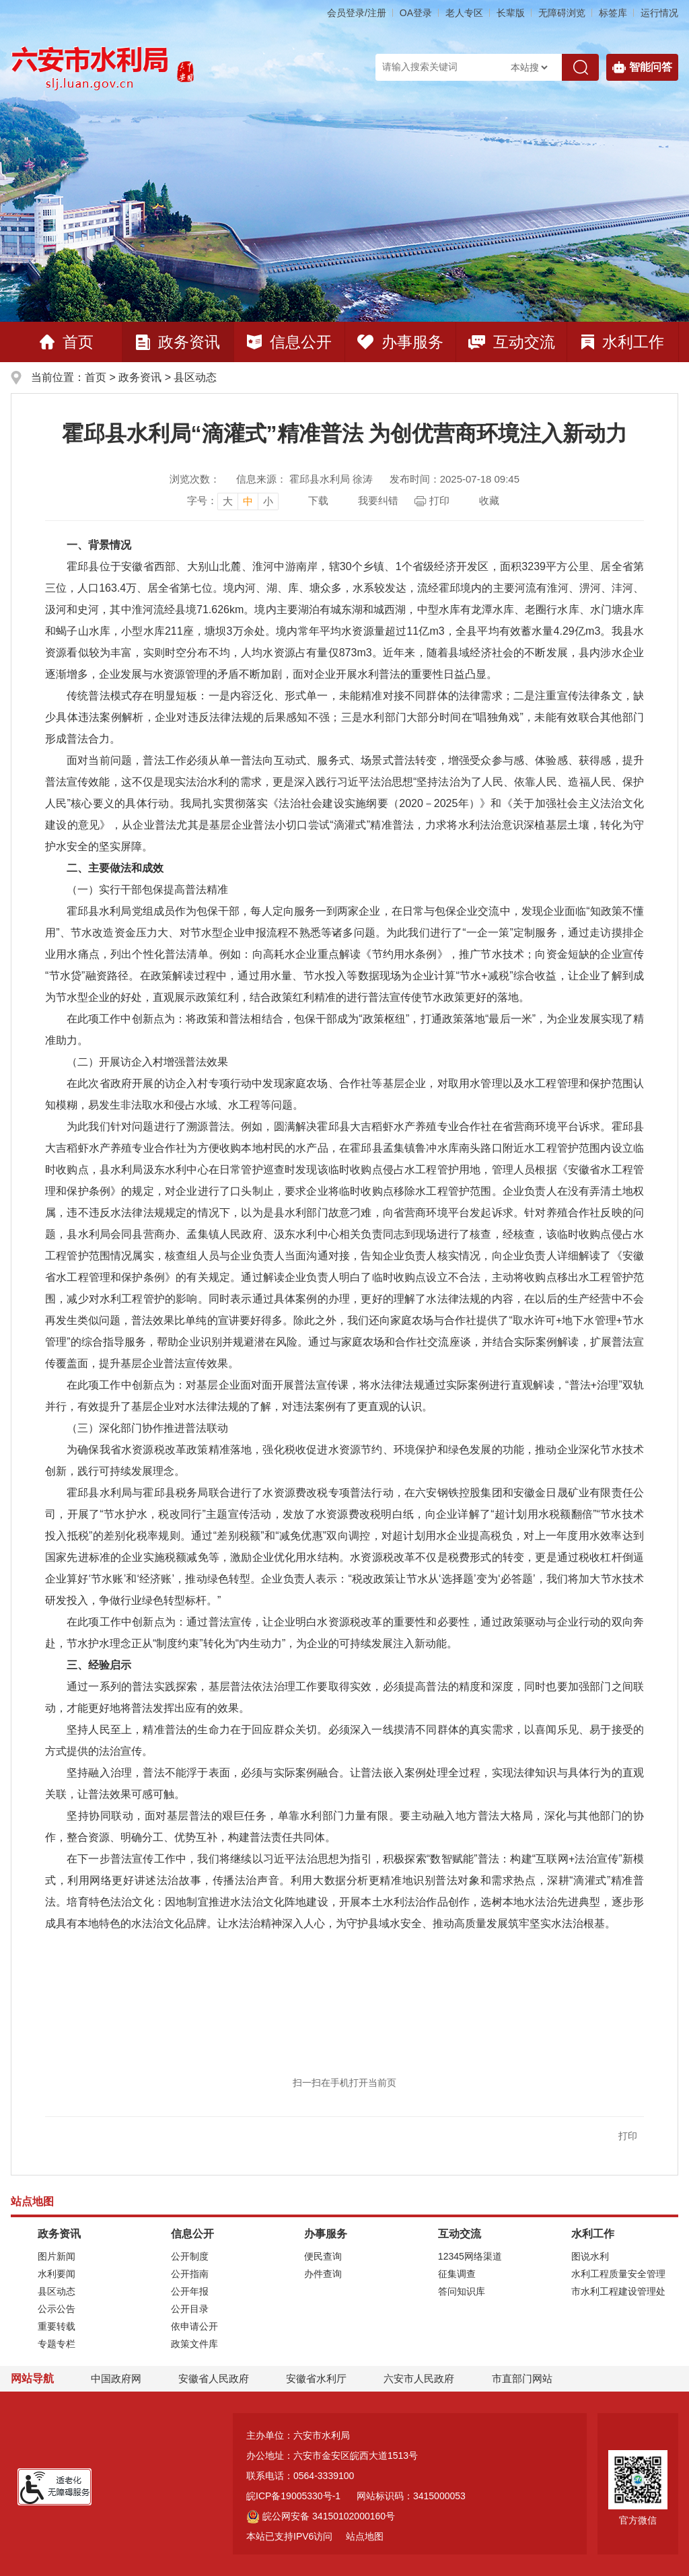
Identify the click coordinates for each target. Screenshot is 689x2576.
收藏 (489, 500)
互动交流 (511, 342)
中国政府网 (116, 2378)
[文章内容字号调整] (233, 501)
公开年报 (190, 2291)
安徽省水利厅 (316, 2378)
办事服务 (400, 342)
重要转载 (56, 2326)
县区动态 (195, 377)
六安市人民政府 (419, 2378)
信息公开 (289, 342)
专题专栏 (56, 2343)
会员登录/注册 (356, 12)
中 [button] (248, 501)
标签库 (613, 12)
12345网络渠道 (470, 2256)
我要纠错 (378, 500)
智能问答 (642, 67)
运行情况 (659, 12)
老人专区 (464, 12)
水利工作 (622, 342)
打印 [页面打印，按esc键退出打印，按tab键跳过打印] (439, 500)
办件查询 (323, 2273)
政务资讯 (178, 342)
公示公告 (56, 2308)
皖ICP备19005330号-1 (293, 2496)
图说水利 (590, 2256)
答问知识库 (461, 2291)
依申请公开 (194, 2326)
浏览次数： (195, 479)
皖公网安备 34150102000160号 (320, 2516)
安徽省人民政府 (213, 2378)
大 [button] (228, 501)
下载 (318, 500)
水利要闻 (56, 2273)
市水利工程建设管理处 (618, 2291)
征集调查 (457, 2273)
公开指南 (190, 2273)
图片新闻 (56, 2256)
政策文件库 (194, 2343)
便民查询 (323, 2256)
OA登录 (416, 12)
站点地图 (365, 2536)
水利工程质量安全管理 (618, 2273)
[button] (511, 12)
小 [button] (268, 501)
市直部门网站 (528, 2378)
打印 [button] (627, 2135)
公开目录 (190, 2308)
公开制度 (190, 2256)
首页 (67, 342)
